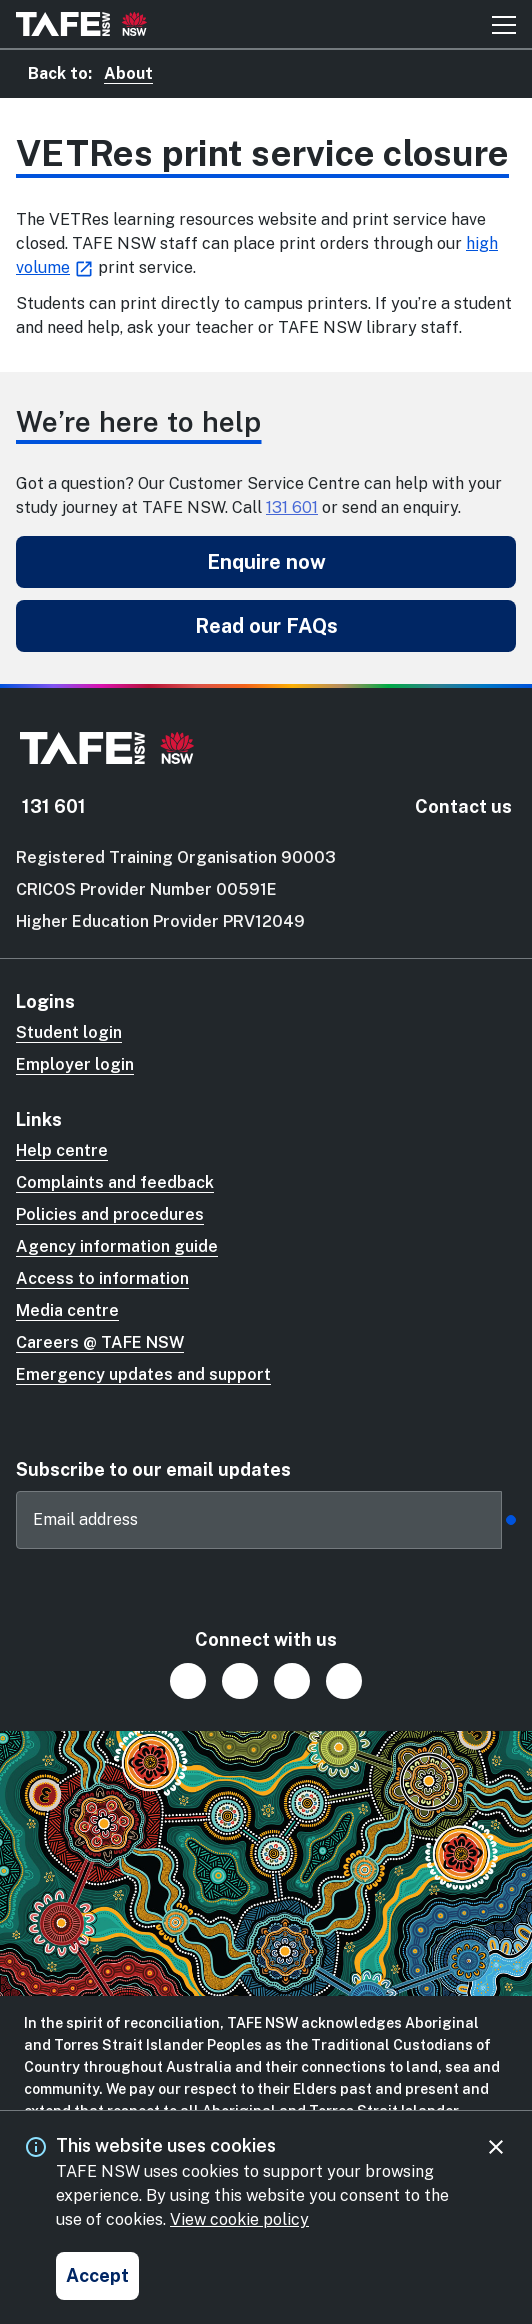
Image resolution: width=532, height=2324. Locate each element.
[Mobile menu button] (504, 24)
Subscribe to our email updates (153, 1469)
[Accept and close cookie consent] (97, 2276)
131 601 (292, 507)
